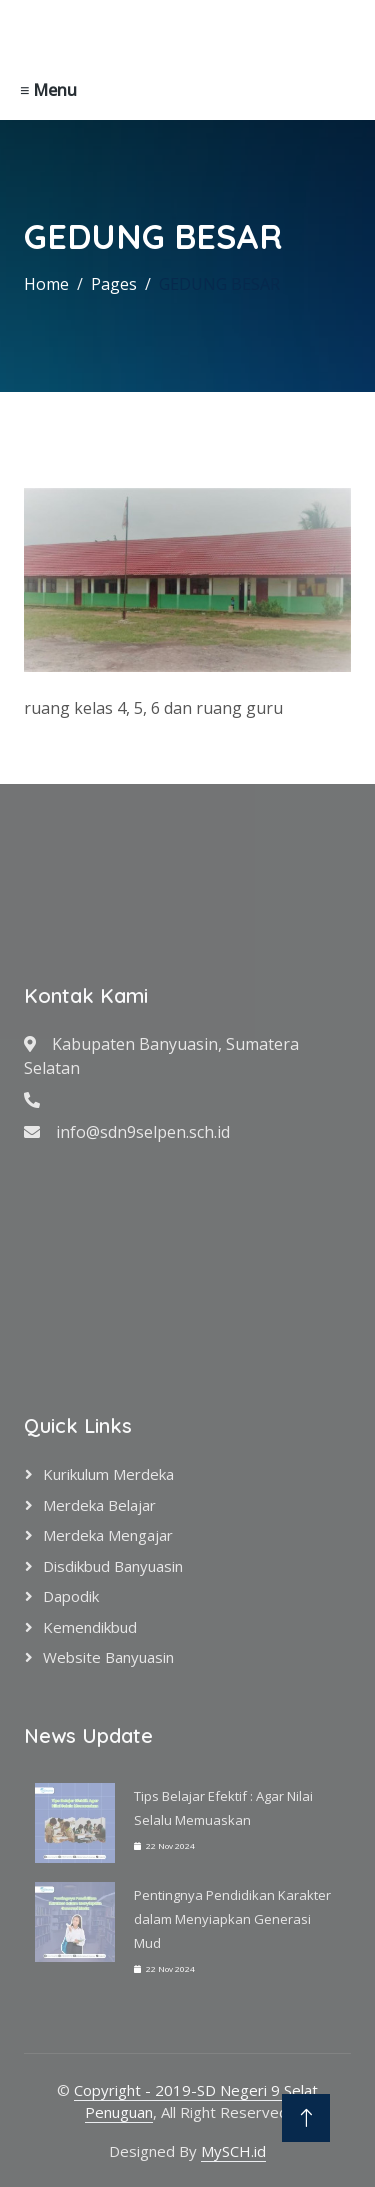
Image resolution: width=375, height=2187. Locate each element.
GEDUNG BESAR (219, 284)
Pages (114, 284)
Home (46, 284)
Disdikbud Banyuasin (113, 1566)
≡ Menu (48, 90)
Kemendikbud (90, 1627)
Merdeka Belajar (99, 1505)
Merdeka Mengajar (108, 1535)
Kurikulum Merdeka (108, 1474)
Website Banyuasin (108, 1657)
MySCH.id (233, 2151)
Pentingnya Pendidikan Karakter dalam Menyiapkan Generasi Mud (232, 1919)
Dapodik (71, 1596)
